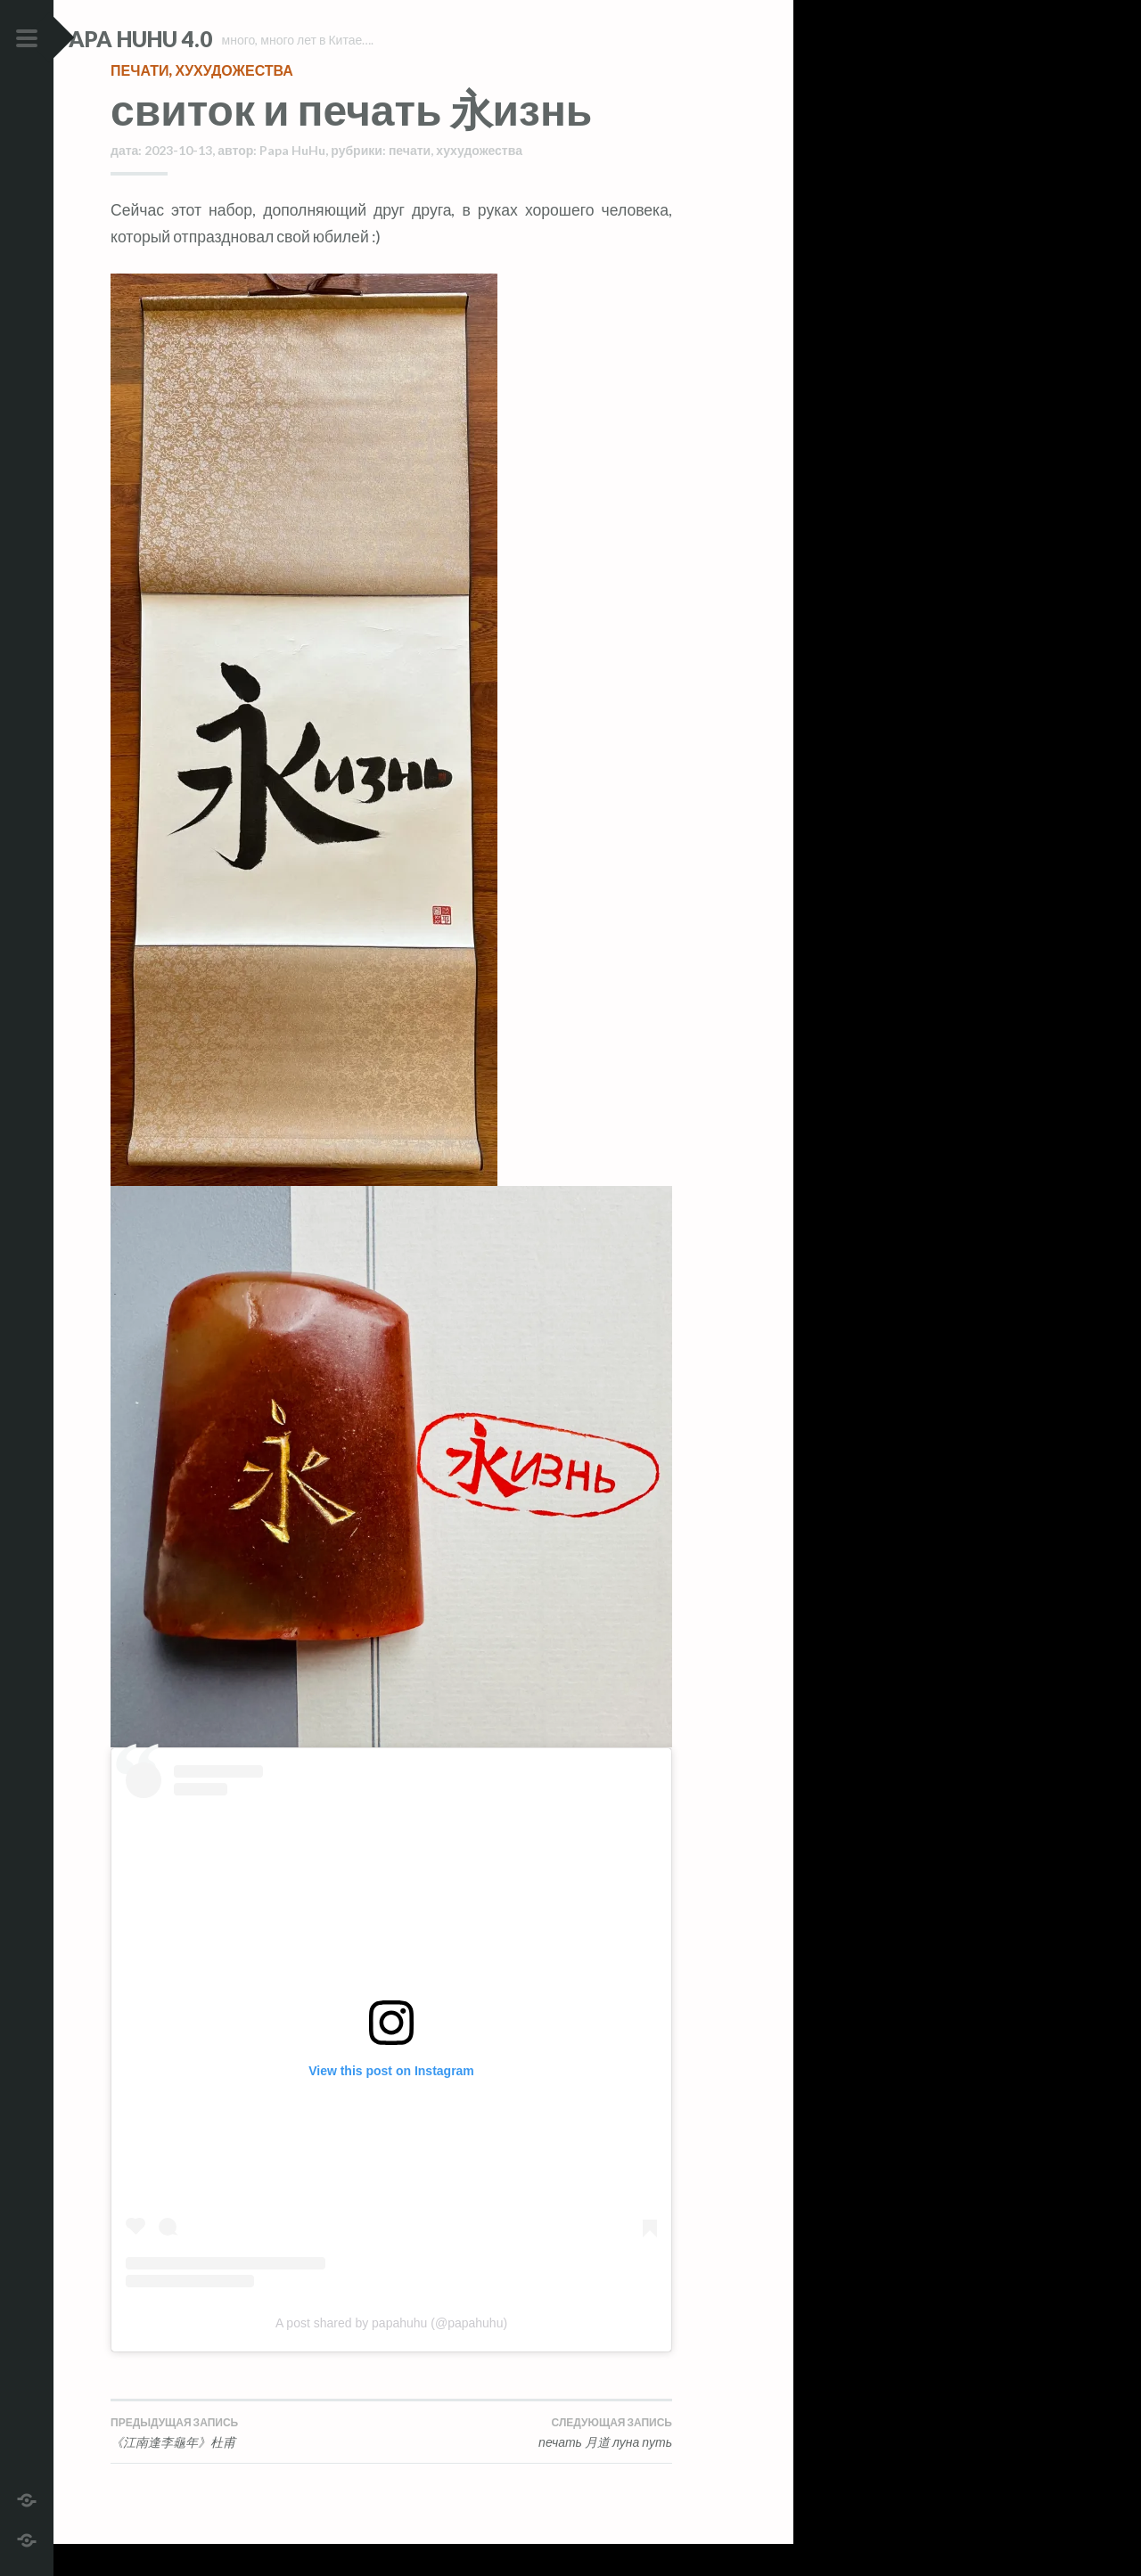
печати (139, 102)
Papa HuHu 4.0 (188, 39)
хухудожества (233, 102)
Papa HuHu (292, 182)
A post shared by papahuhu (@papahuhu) (391, 2355)
